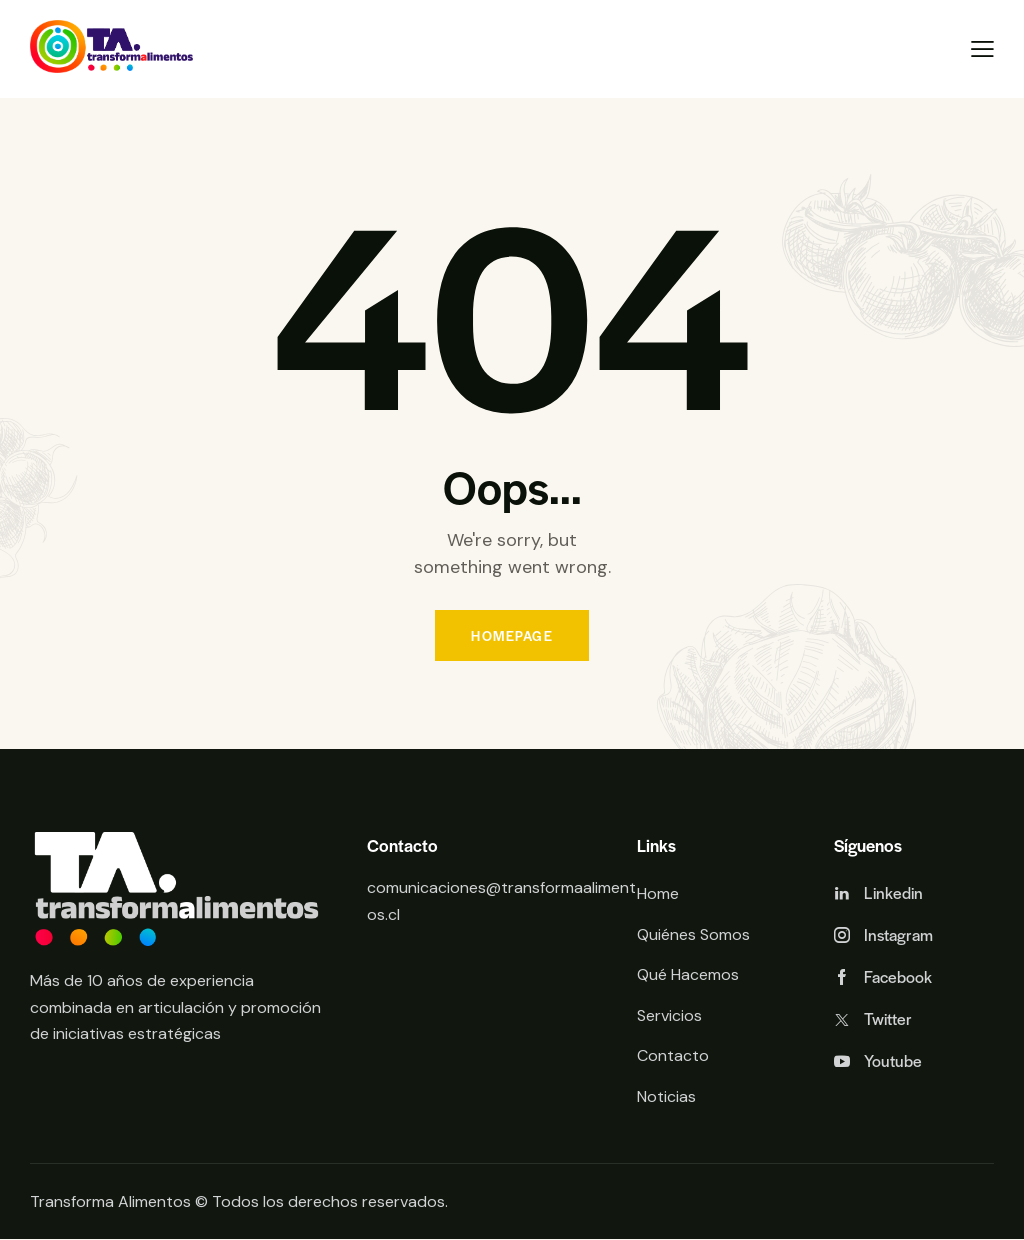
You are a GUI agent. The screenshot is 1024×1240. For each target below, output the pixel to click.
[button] (982, 49)
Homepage (512, 635)
